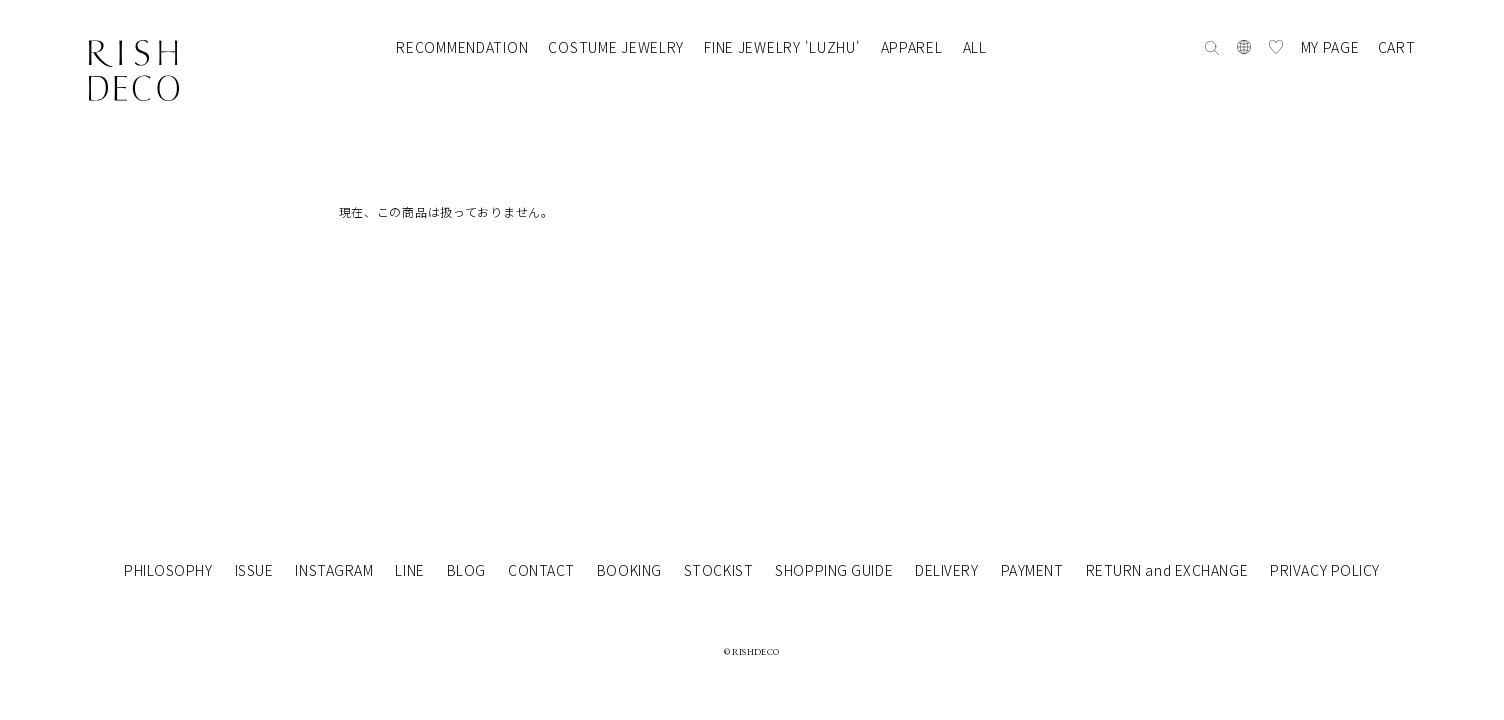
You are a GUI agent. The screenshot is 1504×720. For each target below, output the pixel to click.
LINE (409, 570)
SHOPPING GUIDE (834, 570)
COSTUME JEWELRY (616, 47)
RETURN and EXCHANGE (1167, 570)
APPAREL (912, 47)
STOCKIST (718, 570)
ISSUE (254, 570)
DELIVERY (946, 570)
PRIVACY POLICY (1325, 570)
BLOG (466, 570)
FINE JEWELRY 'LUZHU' (782, 47)
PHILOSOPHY (168, 570)
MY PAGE (1330, 47)
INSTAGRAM (334, 570)
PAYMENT (1032, 570)
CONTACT (541, 570)
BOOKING (629, 570)
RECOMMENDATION (462, 47)
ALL (975, 47)
